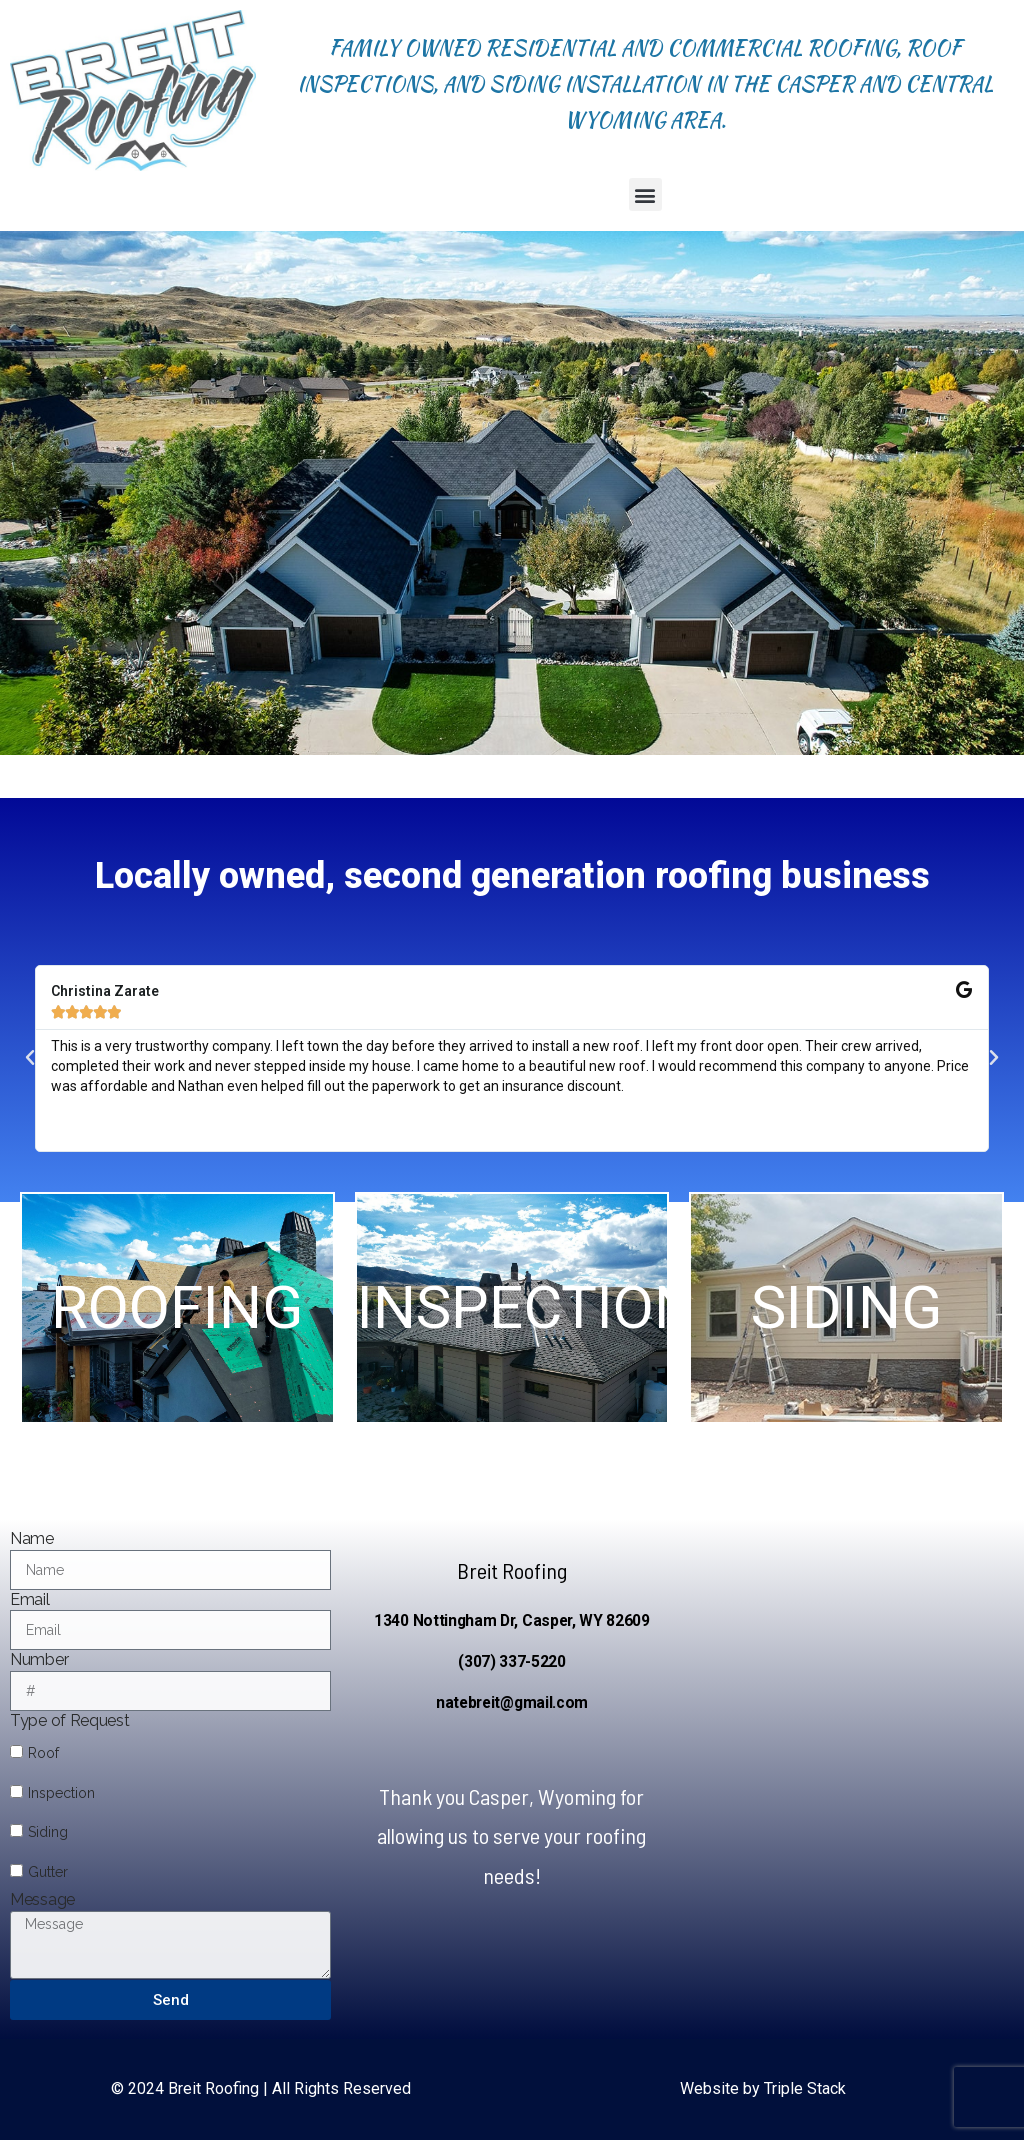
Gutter (48, 1872)
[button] (645, 194)
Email (30, 1599)
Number (39, 1659)
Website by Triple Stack (763, 2088)
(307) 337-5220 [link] (512, 1661)
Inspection (61, 1793)
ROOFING (177, 1337)
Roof (43, 1753)
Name (32, 1538)
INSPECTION (527, 1337)
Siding (48, 1832)
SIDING (846, 1337)
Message (42, 1899)
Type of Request (70, 1720)
